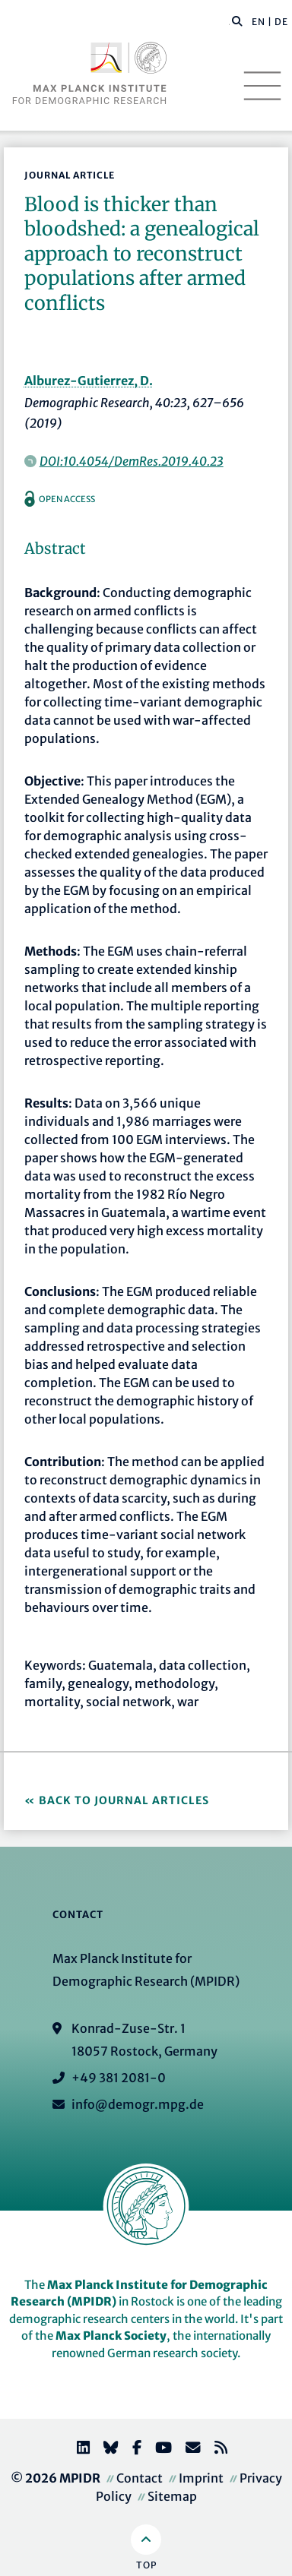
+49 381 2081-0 (118, 2077)
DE (281, 21)
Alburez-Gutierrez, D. (88, 380)
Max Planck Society (111, 2335)
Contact (139, 2478)
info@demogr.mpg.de (137, 2104)
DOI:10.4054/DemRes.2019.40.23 (132, 461)
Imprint (201, 2478)
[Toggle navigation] (262, 86)
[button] (237, 20)
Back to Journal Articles (124, 1800)
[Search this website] (229, 22)
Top (146, 2565)
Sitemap (172, 2496)
